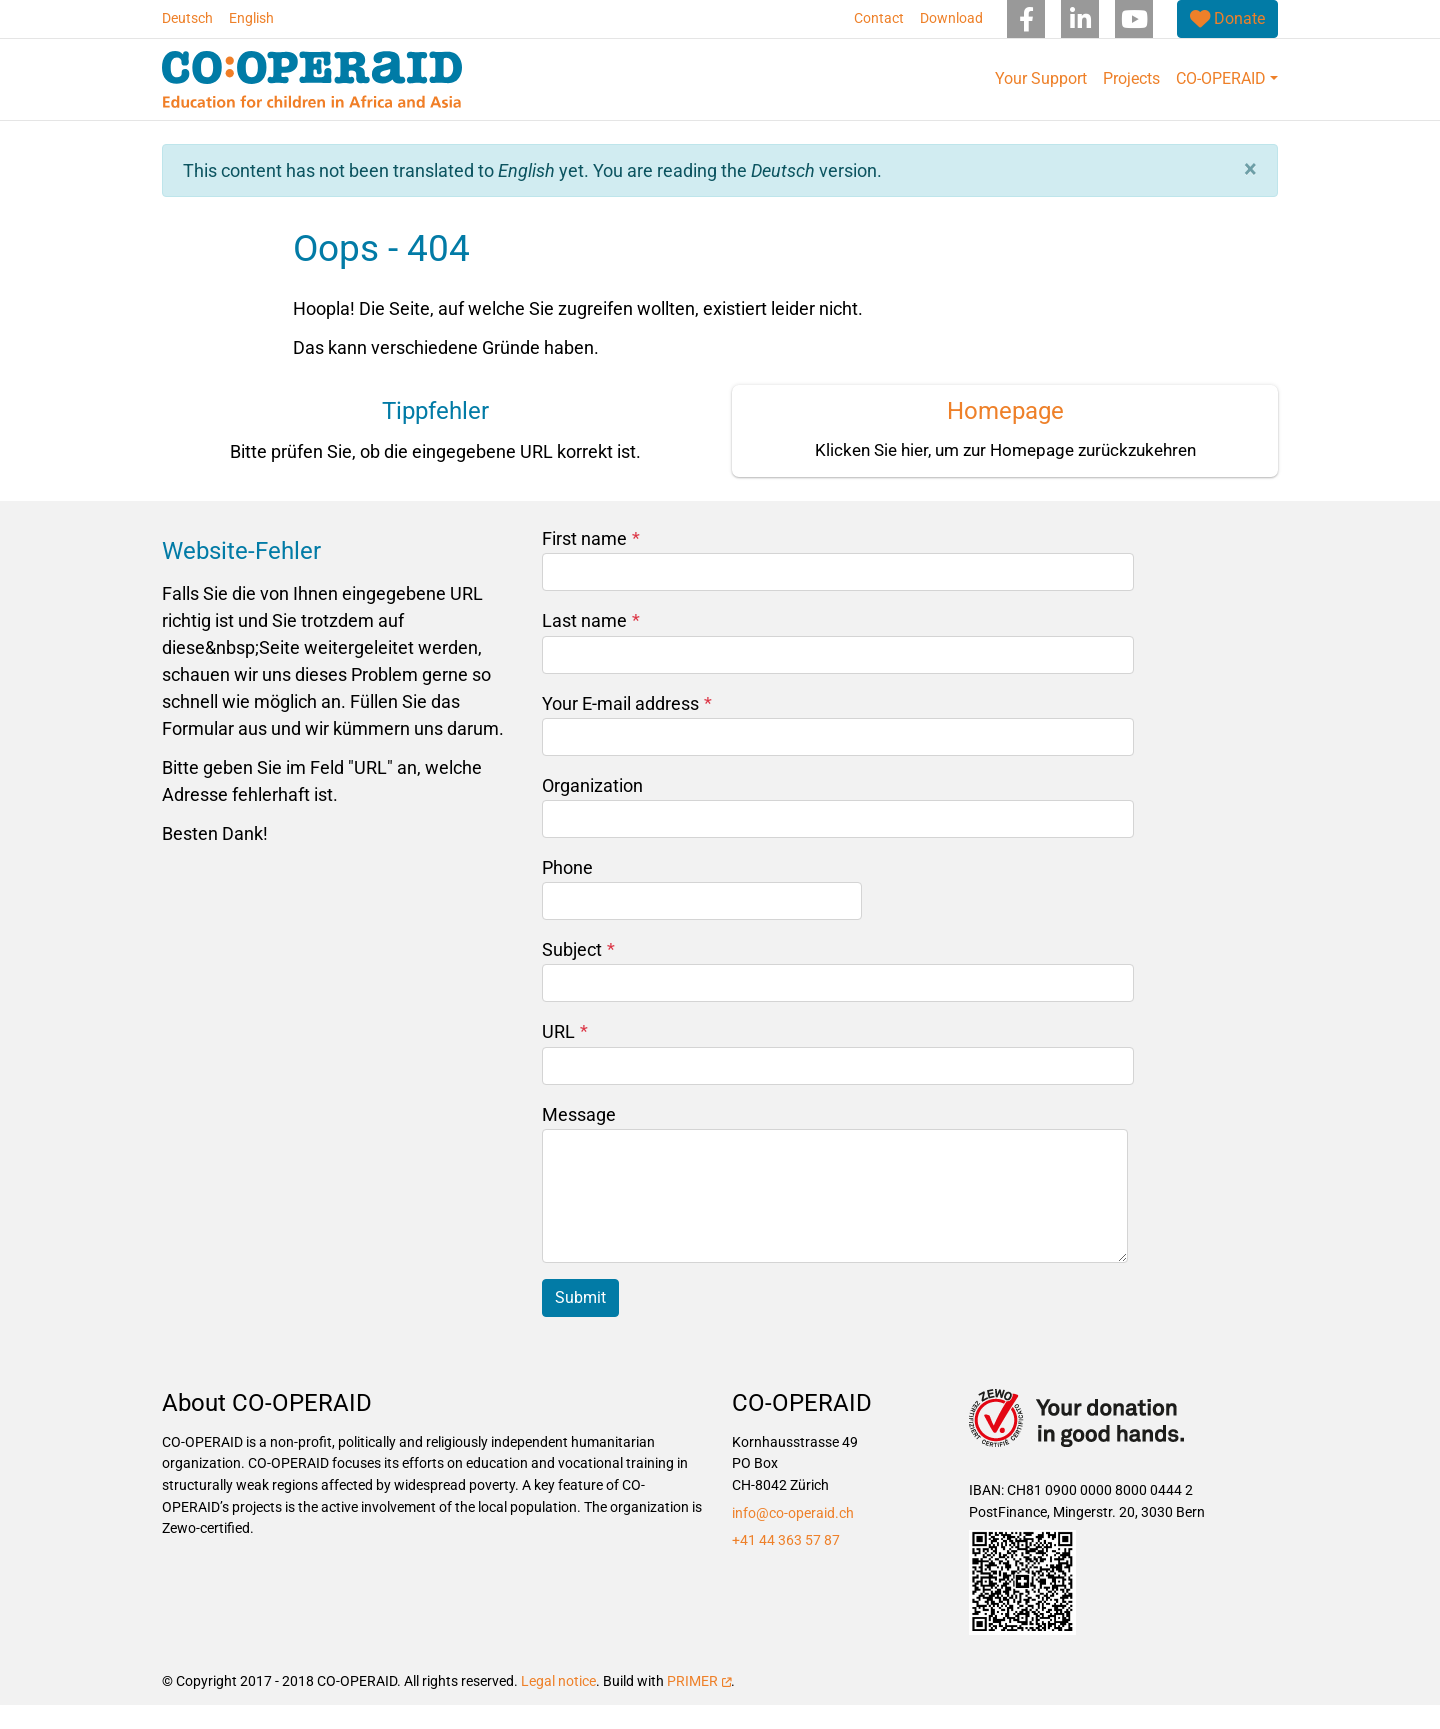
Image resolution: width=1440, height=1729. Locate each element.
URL (565, 1055)
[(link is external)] (1227, 19)
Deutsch (187, 18)
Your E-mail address (627, 727)
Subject (578, 973)
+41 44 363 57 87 (786, 1564)
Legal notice (558, 1705)
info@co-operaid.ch (793, 1537)
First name (591, 562)
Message (579, 1138)
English (251, 18)
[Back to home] (312, 79)
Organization (592, 809)
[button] (1250, 193)
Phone (567, 891)
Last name (591, 644)
